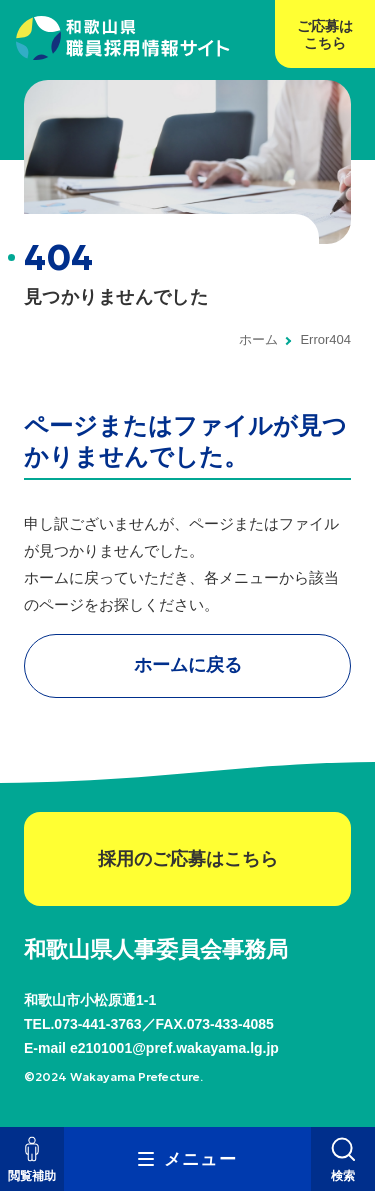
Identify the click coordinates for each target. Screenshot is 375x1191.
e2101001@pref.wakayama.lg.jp (174, 1048)
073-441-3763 (97, 1024)
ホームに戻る (188, 665)
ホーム (258, 339)
